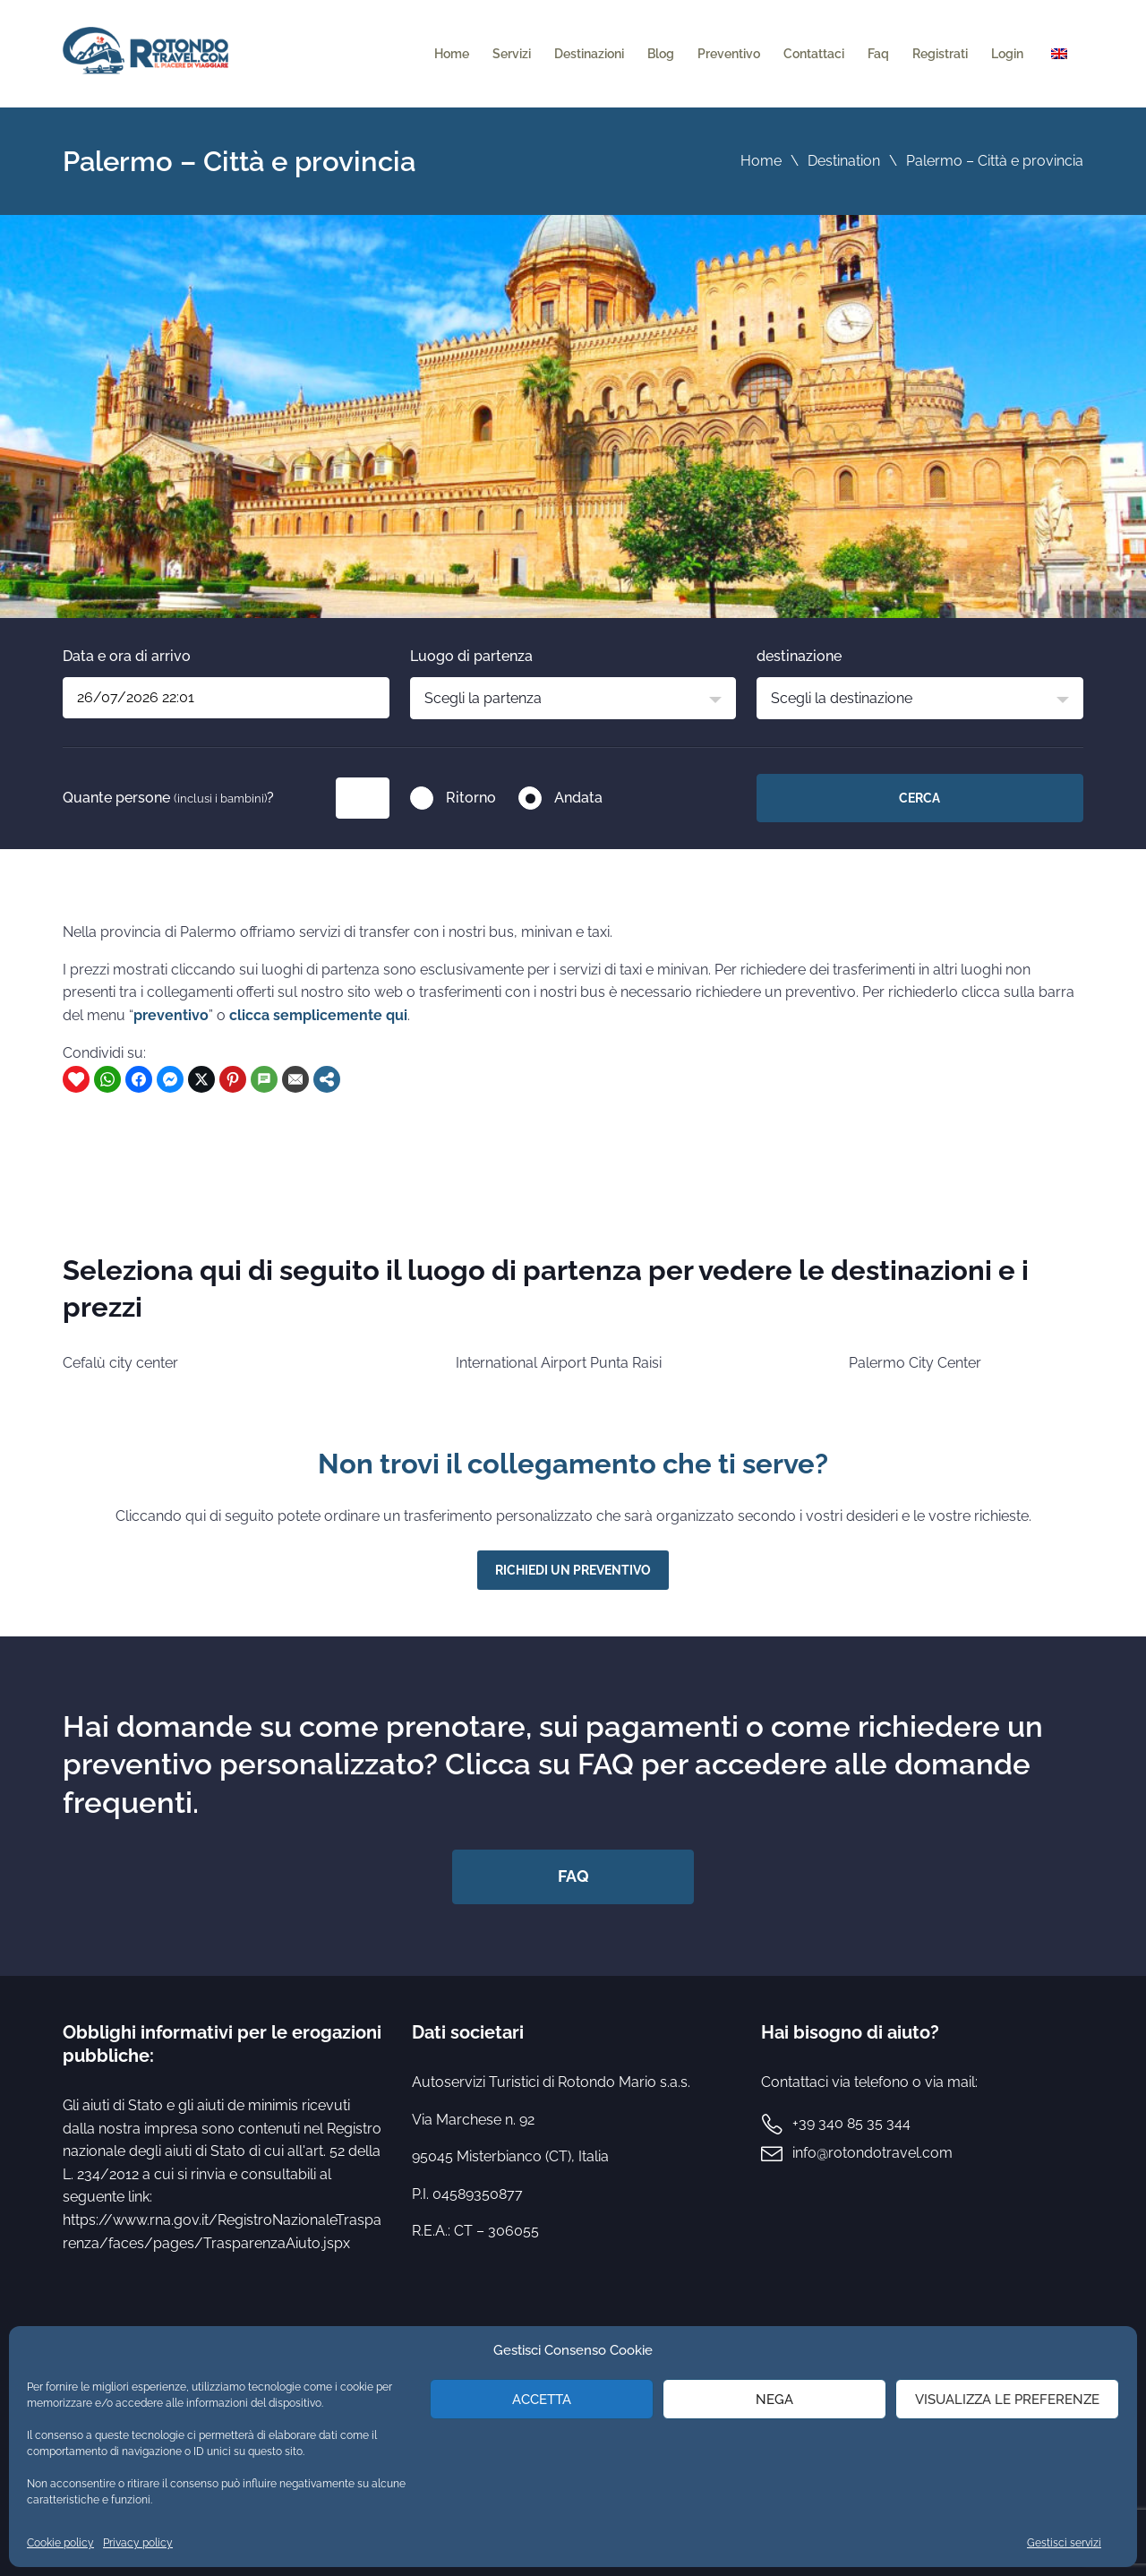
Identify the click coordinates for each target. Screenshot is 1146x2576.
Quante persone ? (168, 797)
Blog (660, 54)
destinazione (799, 656)
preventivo (171, 1015)
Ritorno (471, 797)
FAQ (573, 1876)
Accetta (541, 2399)
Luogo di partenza (471, 656)
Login (1007, 54)
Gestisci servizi (1064, 2543)
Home (451, 54)
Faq (878, 54)
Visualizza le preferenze (1007, 2399)
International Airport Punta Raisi (559, 1362)
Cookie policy (60, 2543)
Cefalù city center (120, 1362)
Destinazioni (589, 54)
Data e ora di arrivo (127, 656)
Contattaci (813, 54)
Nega (774, 2399)
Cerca (919, 798)
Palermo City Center (915, 1362)
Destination (844, 160)
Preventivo (728, 54)
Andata (578, 797)
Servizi (511, 54)
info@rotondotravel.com (872, 2152)
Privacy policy (138, 2543)
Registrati (940, 54)
